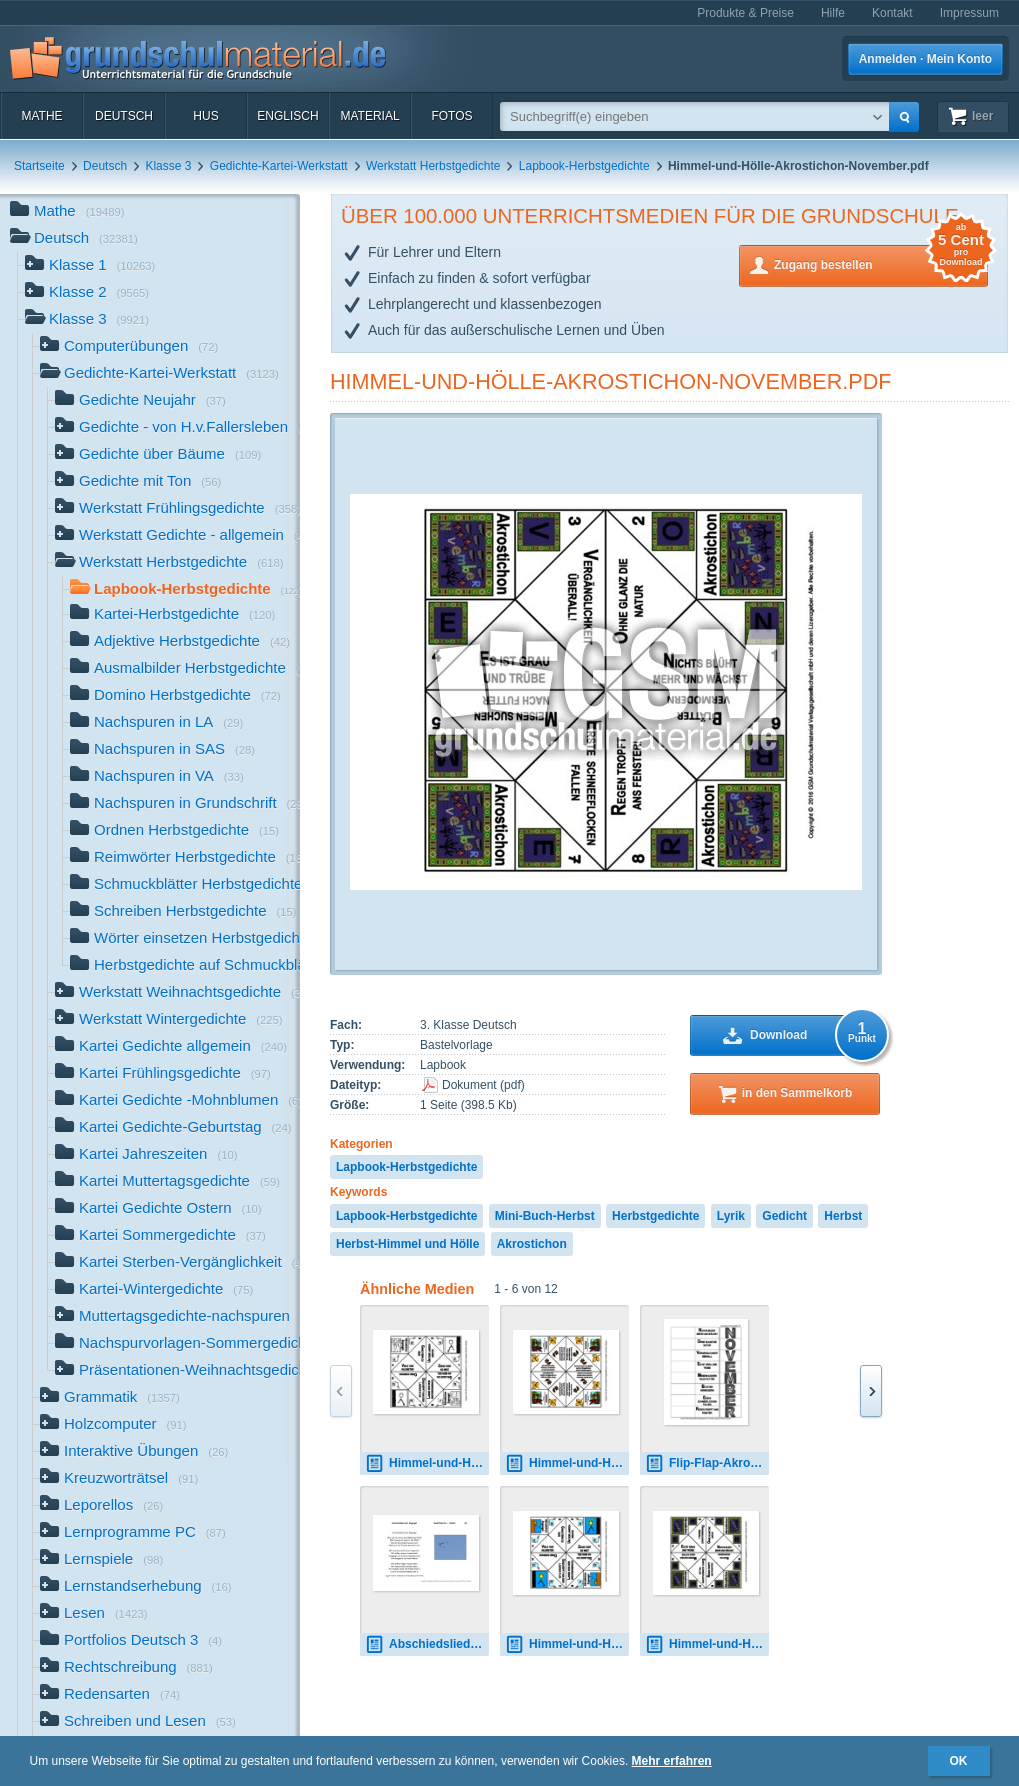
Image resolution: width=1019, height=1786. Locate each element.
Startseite (39, 166)
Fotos (451, 116)
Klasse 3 (168, 166)
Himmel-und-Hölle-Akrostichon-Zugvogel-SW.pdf (427, 1463)
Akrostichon (532, 1244)
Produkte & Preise (745, 13)
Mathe (41, 116)
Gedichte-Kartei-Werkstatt (279, 166)
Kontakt (892, 13)
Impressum (969, 13)
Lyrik (731, 1216)
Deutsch (124, 116)
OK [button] (959, 1761)
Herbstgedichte (655, 1216)
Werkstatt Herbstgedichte (433, 166)
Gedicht (784, 1216)
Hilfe (833, 13)
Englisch (287, 116)
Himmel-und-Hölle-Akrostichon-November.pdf (610, 381)
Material (369, 116)
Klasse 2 (87, 293)
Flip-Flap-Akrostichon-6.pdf (707, 1463)
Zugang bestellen (881, 263)
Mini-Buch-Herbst (545, 1216)
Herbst (843, 1216)
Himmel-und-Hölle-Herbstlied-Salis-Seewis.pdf (567, 1463)
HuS (205, 116)
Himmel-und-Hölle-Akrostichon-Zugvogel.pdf (567, 1644)
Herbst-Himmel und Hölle (407, 1244)
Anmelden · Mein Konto (925, 59)
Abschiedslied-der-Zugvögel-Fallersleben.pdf (427, 1644)
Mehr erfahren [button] (672, 1761)
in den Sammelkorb (797, 1093)
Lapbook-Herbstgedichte (584, 166)
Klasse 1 (90, 266)
